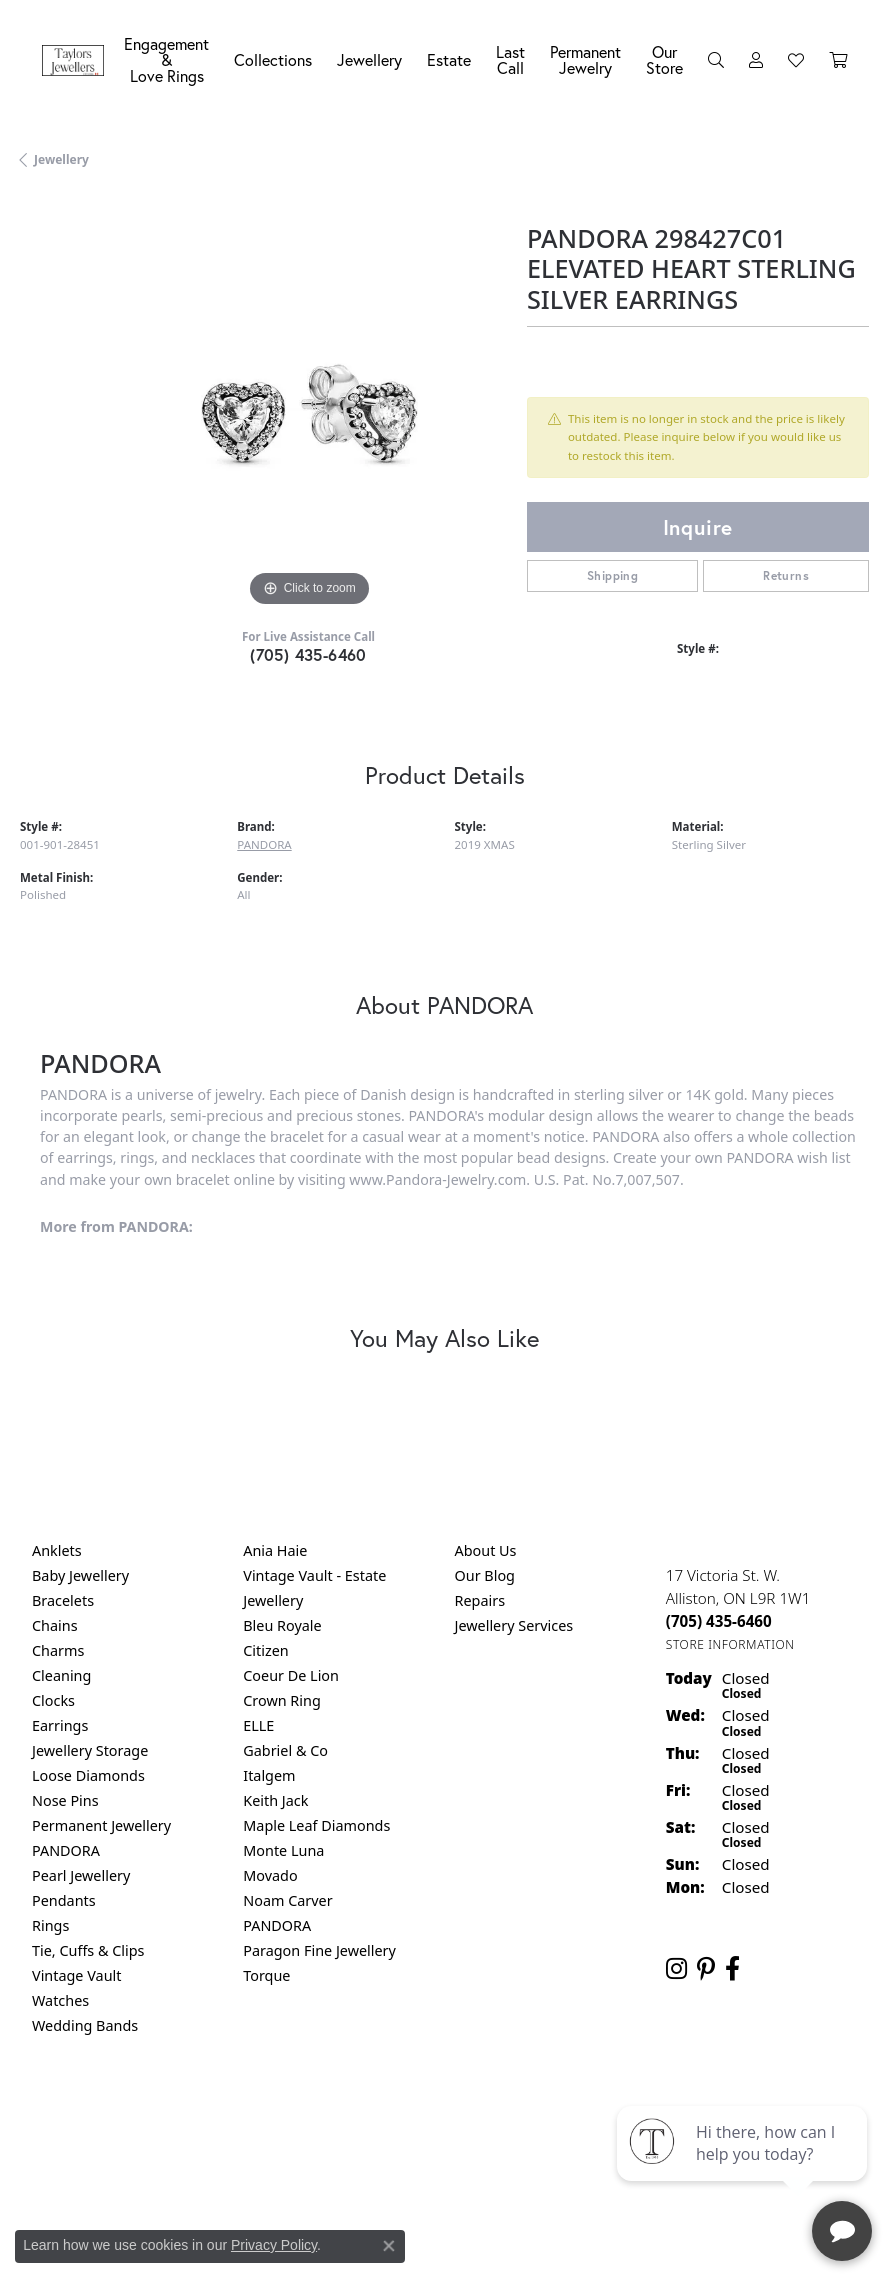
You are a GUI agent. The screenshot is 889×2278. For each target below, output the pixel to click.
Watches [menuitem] (60, 2000)
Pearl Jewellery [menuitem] (81, 1875)
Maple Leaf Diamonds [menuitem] (316, 1825)
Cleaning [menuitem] (61, 1675)
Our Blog (485, 1575)
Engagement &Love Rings (166, 59)
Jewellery (369, 59)
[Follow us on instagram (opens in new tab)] (676, 1969)
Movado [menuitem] (270, 1875)
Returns (786, 575)
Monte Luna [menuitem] (283, 1850)
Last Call (510, 59)
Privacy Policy (346, 2108)
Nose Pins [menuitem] (65, 1800)
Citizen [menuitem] (266, 1650)
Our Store (664, 59)
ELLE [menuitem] (258, 1725)
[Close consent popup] (389, 2246)
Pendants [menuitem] (64, 1900)
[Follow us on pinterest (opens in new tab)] (706, 1969)
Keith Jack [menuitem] (275, 1800)
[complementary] (744, 2168)
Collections (273, 59)
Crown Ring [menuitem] (282, 1700)
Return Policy (246, 2108)
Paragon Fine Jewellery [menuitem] (319, 1950)
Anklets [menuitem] (57, 1550)
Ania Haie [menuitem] (275, 1550)
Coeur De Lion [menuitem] (291, 1675)
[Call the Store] (719, 1621)
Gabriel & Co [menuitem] (285, 1750)
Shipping (612, 575)
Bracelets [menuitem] (63, 1600)
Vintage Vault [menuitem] (76, 1975)
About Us (486, 1550)
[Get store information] (730, 1644)
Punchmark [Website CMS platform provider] (480, 2167)
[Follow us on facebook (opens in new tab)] (732, 1969)
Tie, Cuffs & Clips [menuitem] (88, 1950)
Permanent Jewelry (585, 59)
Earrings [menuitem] (60, 1725)
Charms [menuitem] (58, 1650)
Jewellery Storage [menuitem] (90, 1750)
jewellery (61, 159)
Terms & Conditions (465, 2108)
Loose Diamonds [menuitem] (88, 1775)
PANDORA (264, 844)
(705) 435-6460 (308, 654)
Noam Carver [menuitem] (287, 1900)
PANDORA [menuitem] (66, 1850)
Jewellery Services (514, 1625)
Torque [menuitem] (266, 1975)
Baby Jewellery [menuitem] (80, 1575)
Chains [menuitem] (55, 1625)
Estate (449, 59)
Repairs (480, 1600)
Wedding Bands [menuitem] (85, 2025)
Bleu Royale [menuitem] (282, 1625)
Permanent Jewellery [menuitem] (101, 1825)
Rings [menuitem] (50, 1925)
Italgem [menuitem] (269, 1775)
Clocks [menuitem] (53, 1700)
